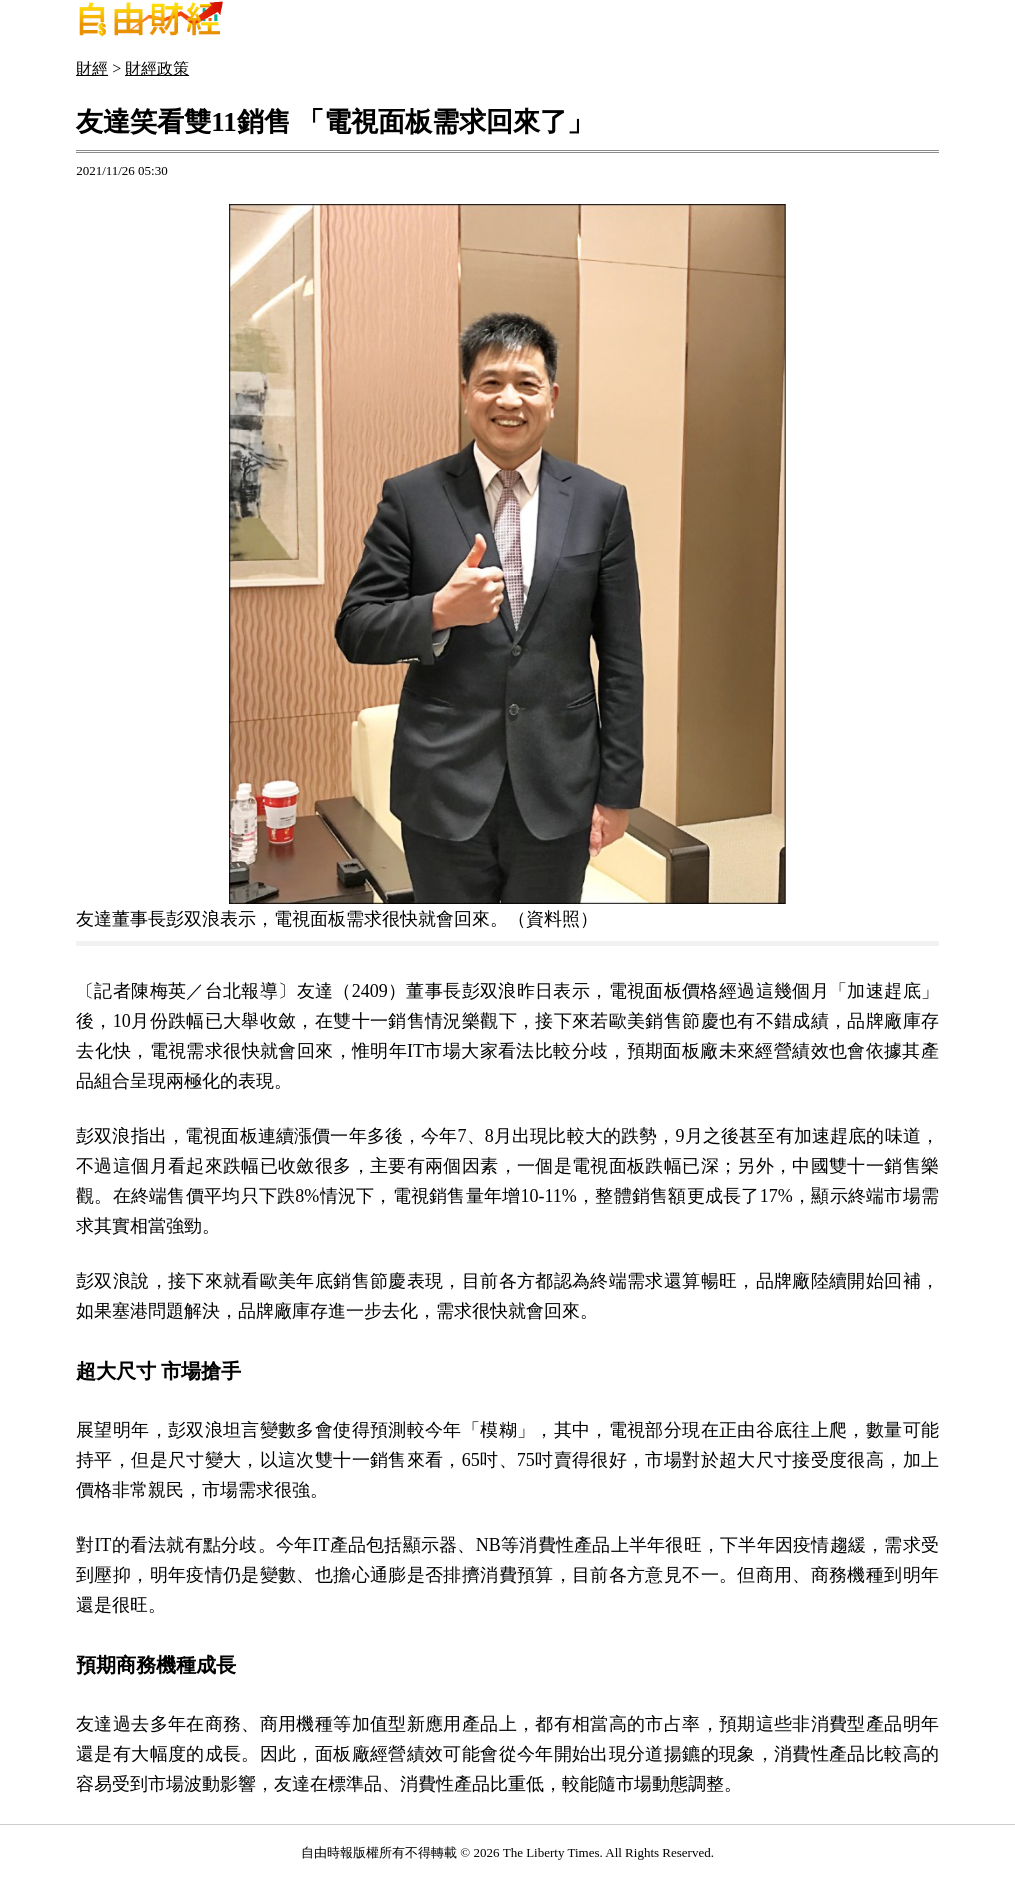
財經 (92, 68)
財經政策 (157, 68)
